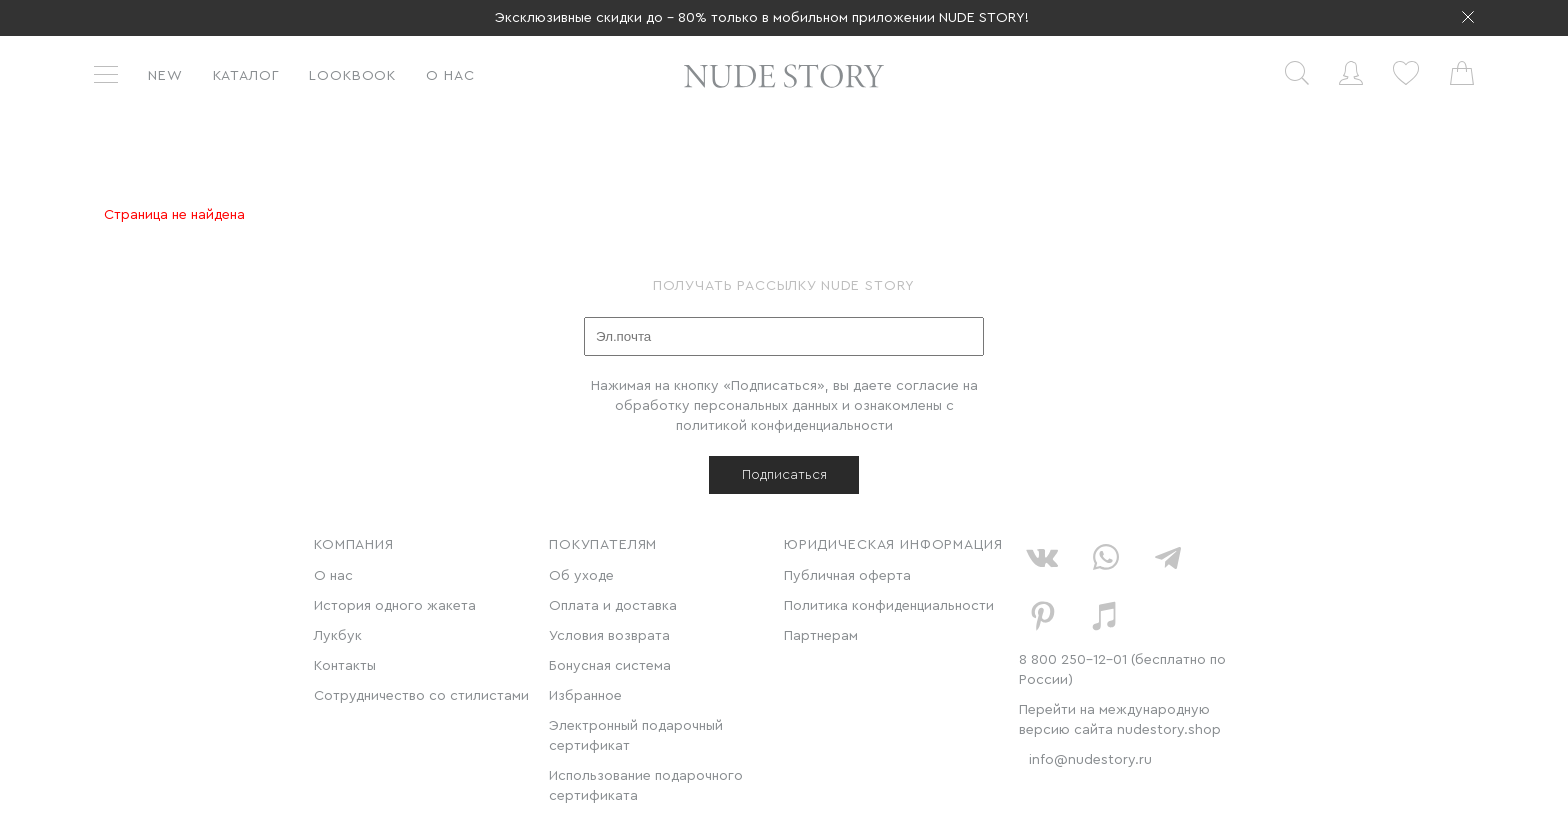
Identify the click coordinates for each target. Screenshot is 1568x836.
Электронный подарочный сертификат (636, 736)
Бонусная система (610, 666)
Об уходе (581, 576)
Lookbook (352, 76)
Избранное (585, 696)
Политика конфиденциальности (889, 606)
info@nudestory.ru (1090, 760)
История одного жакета (395, 606)
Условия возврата (609, 636)
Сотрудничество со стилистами (421, 696)
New (165, 76)
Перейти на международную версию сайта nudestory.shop (1120, 720)
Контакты (345, 666)
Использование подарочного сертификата (646, 786)
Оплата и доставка (613, 606)
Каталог (246, 76)
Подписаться (784, 475)
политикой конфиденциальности (784, 426)
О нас (450, 76)
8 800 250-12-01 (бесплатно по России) (1122, 670)
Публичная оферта (847, 576)
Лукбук (338, 636)
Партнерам (821, 636)
